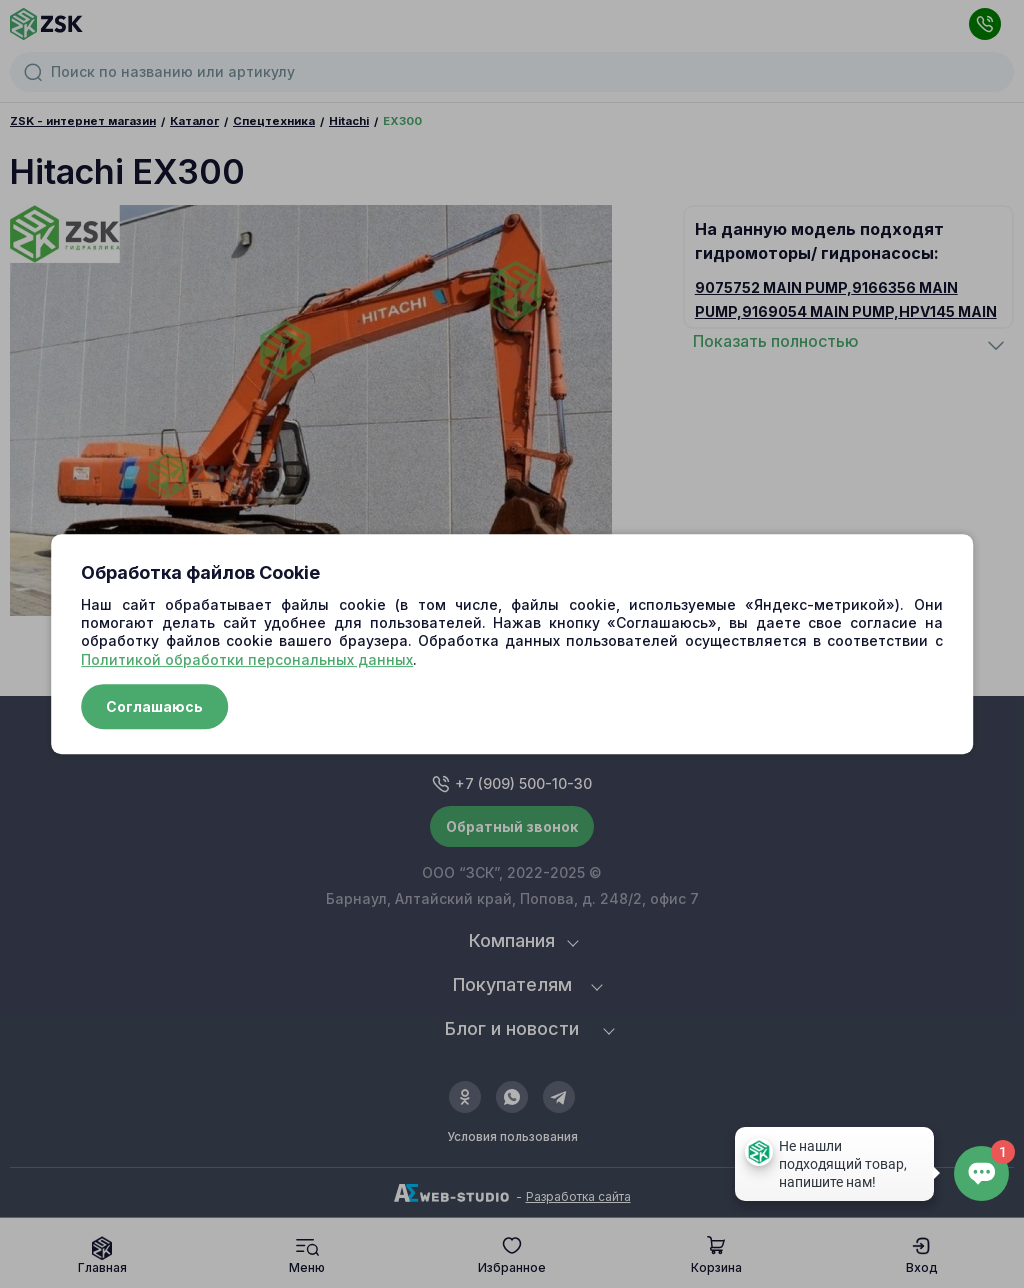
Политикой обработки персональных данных (247, 659)
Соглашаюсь (154, 706)
